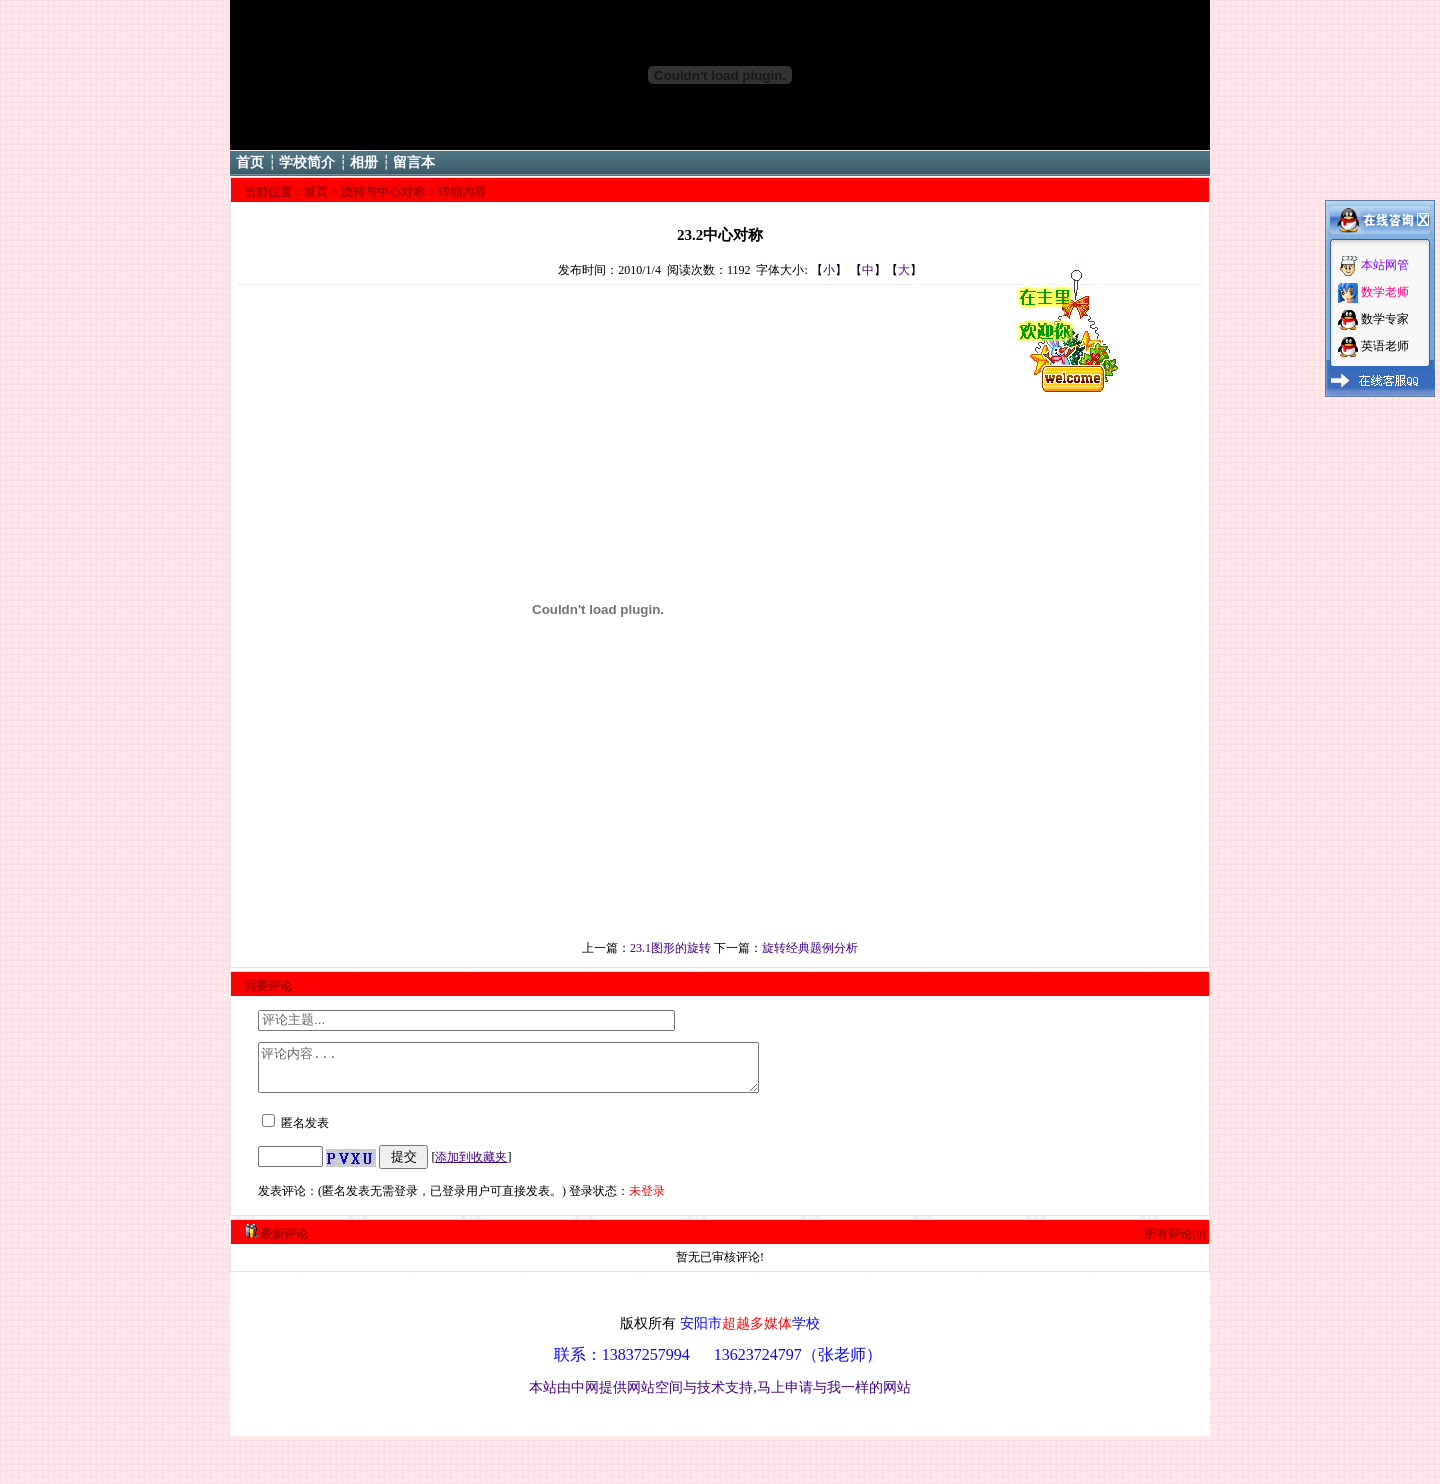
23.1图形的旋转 (670, 948)
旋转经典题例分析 (810, 948)
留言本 (414, 162)
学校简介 (307, 162)
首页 (250, 162)
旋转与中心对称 (383, 192)
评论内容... (538, 1072)
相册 (364, 162)
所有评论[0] (1175, 1243)
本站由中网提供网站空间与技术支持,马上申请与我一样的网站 (720, 1396)
